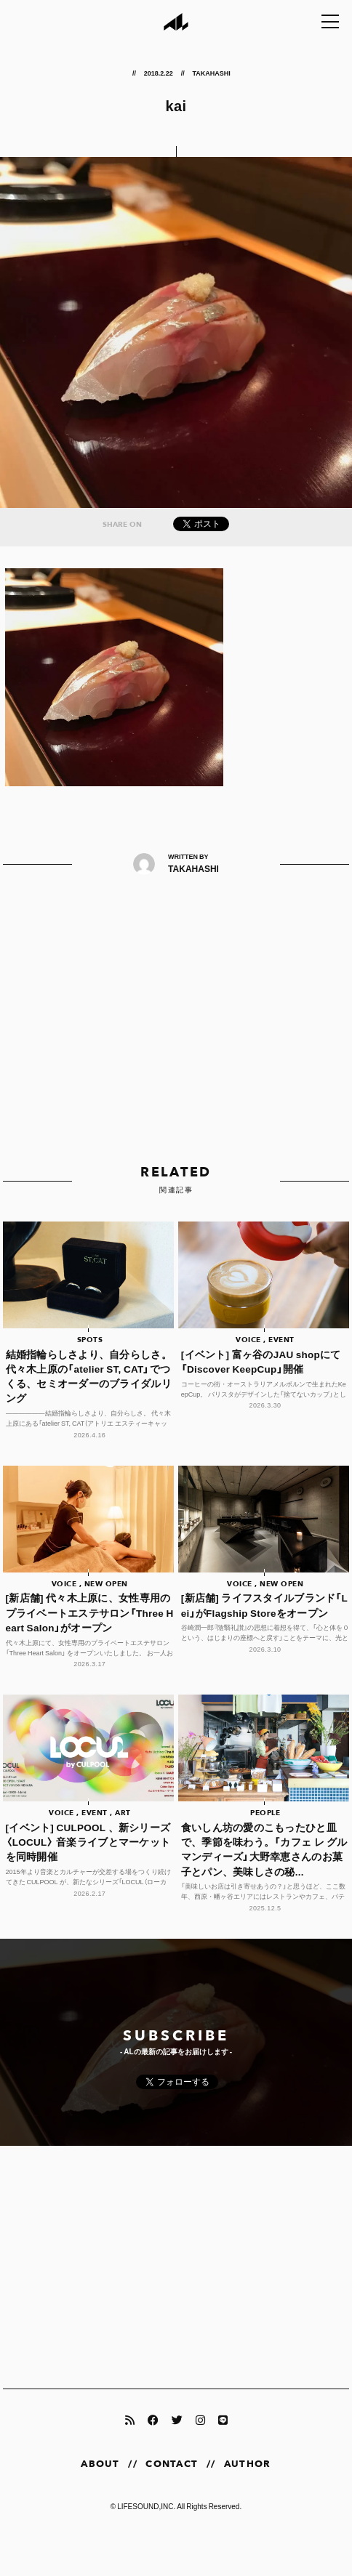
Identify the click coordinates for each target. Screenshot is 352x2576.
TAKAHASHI (212, 73)
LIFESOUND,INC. (146, 2505)
